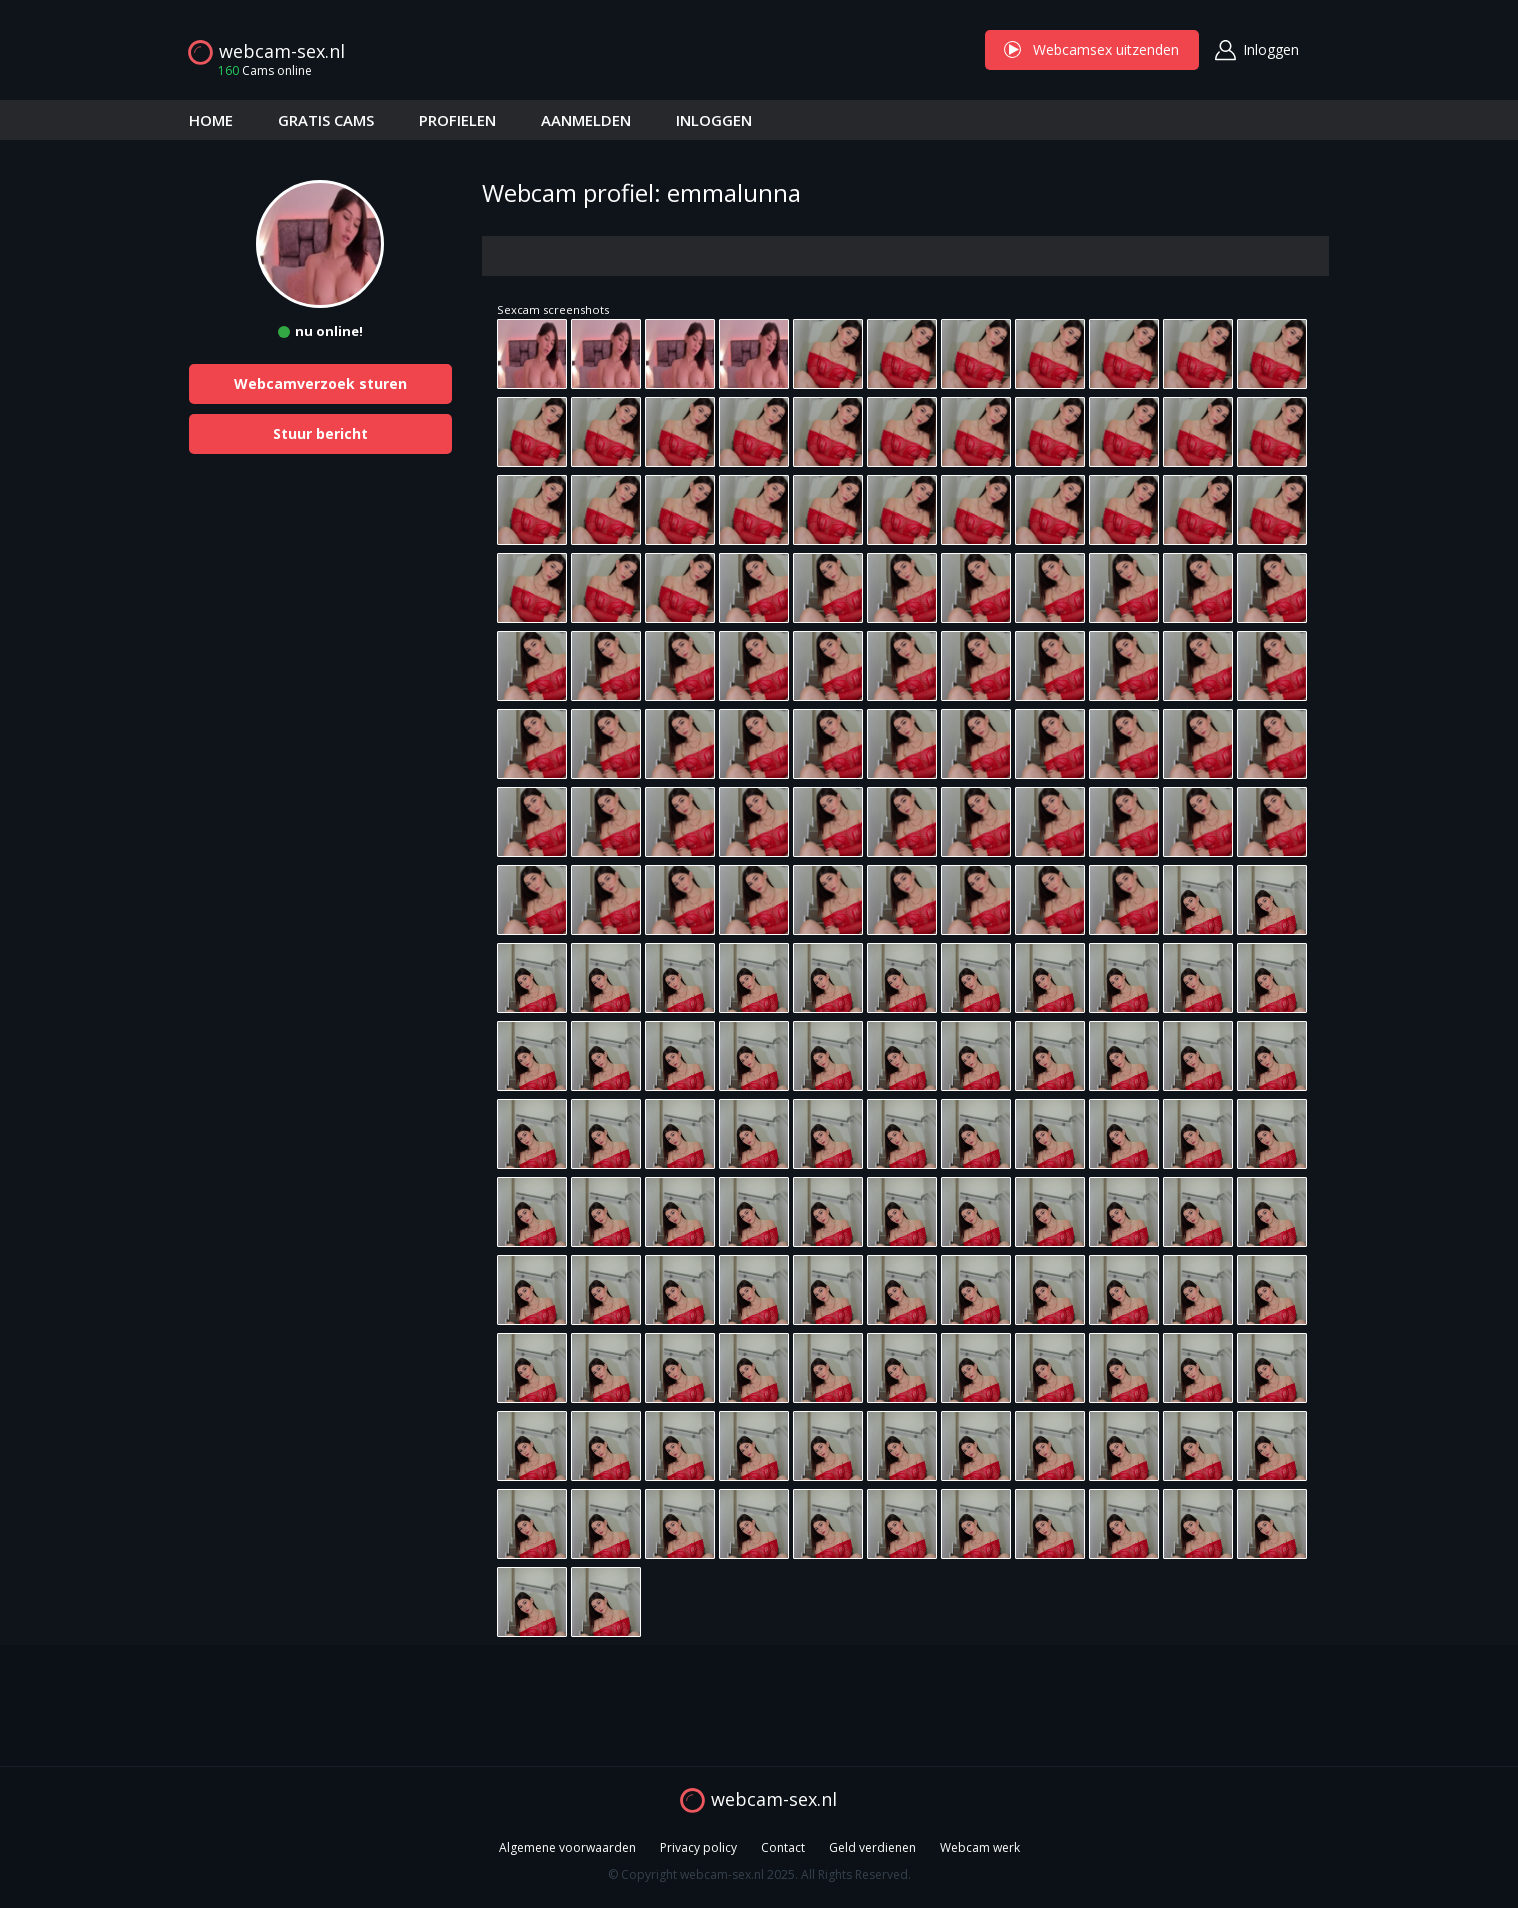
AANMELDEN (586, 120)
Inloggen (1271, 49)
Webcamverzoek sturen (320, 383)
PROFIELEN (457, 120)
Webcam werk (980, 1847)
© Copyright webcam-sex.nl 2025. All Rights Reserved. (759, 1874)
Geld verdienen (872, 1847)
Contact (783, 1847)
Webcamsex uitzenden (1092, 49)
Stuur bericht (320, 433)
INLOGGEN (714, 120)
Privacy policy (698, 1847)
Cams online (259, 70)
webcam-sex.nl (282, 51)
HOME (211, 120)
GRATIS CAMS (326, 120)
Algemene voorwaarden (567, 1847)
